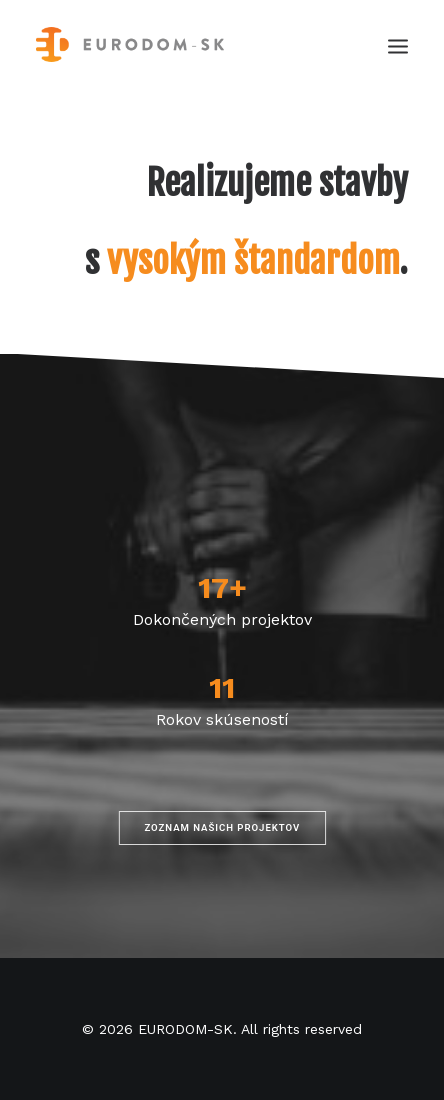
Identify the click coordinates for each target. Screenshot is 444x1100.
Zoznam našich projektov (222, 827)
